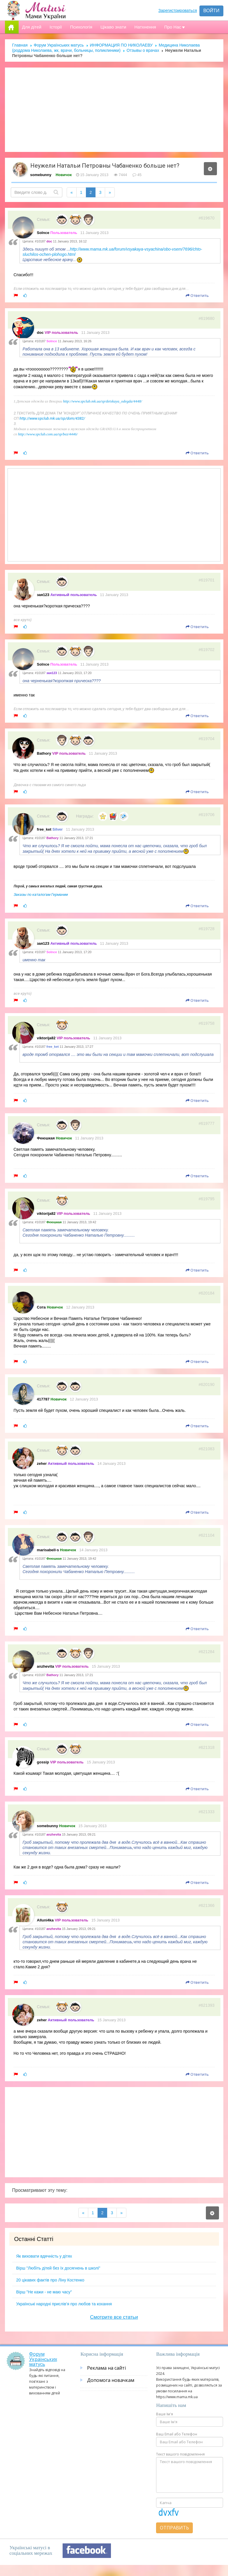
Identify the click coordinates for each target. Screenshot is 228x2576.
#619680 (207, 318)
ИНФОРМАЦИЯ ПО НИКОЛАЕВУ (121, 45)
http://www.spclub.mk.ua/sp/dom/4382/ (52, 418)
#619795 (207, 1198)
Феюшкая (46, 1138)
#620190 (207, 1384)
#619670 (207, 218)
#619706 (207, 814)
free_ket (44, 829)
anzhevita (45, 1666)
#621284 (207, 1651)
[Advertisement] (114, 109)
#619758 (207, 1023)
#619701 (207, 580)
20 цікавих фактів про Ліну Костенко (50, 2280)
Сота (41, 1307)
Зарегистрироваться (177, 10)
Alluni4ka (45, 1920)
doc (40, 332)
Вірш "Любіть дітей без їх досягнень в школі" (58, 2268)
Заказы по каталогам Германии (41, 894)
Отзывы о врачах (143, 50)
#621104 (207, 1535)
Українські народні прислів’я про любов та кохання (64, 2304)
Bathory (44, 753)
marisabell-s (48, 1550)
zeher (42, 1463)
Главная (20, 45)
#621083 (207, 1448)
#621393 (207, 2005)
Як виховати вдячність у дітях (44, 2256)
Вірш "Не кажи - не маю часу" (44, 2292)
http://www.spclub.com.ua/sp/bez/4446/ (48, 434)
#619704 (207, 738)
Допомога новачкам (110, 2380)
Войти (211, 10)
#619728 (207, 928)
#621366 (207, 1905)
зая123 (43, 595)
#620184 (207, 1293)
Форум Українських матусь (59, 45)
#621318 (207, 1747)
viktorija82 (46, 1038)
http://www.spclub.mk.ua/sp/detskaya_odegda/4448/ (102, 401)
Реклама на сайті (106, 2368)
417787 (43, 1399)
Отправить (174, 2527)
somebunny (41, 175)
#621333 (207, 1811)
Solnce (43, 233)
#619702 (207, 649)
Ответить (197, 295)
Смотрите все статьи (114, 2317)
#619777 (207, 1123)
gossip (43, 1762)
